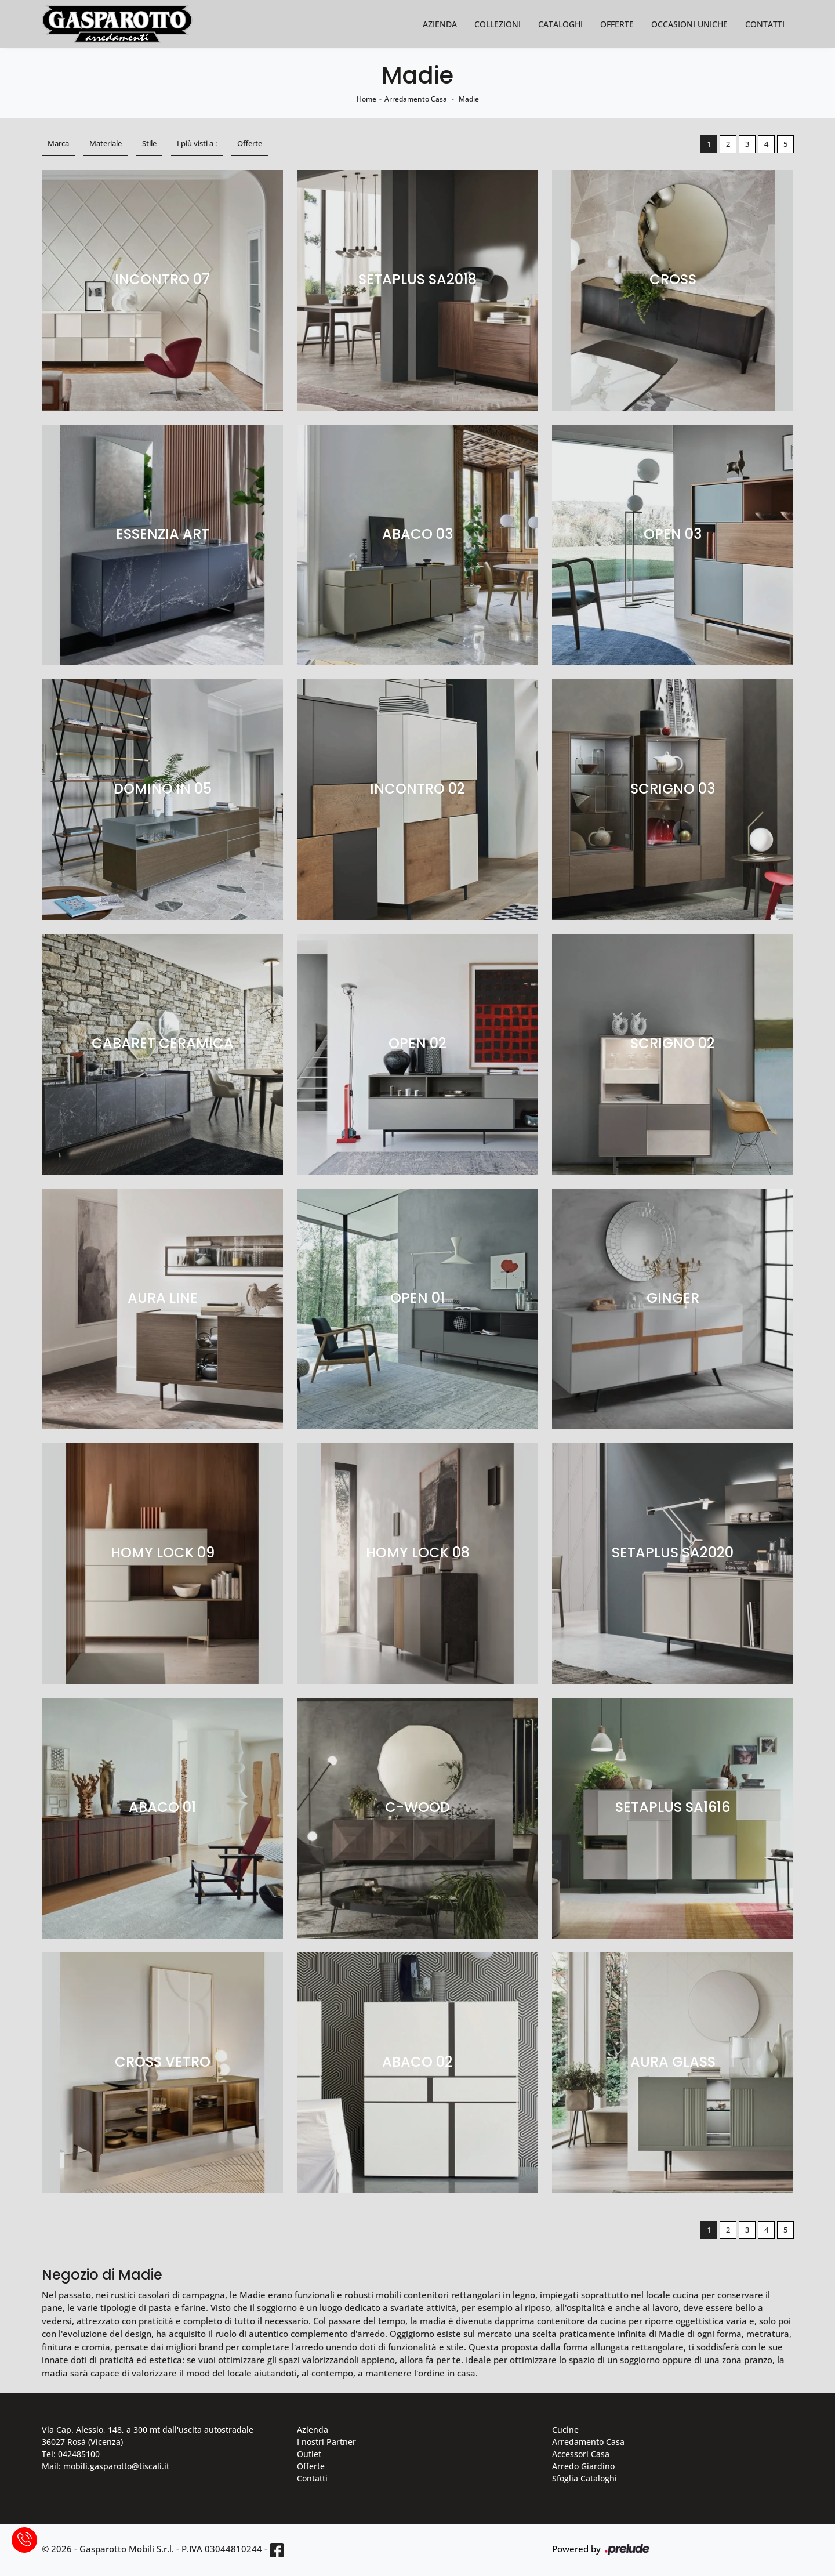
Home (366, 99)
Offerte (617, 24)
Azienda (440, 24)
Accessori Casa (580, 2453)
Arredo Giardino (583, 2466)
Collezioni (497, 24)
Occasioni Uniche (689, 24)
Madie (469, 99)
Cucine (565, 2429)
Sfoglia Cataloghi (584, 2478)
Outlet (309, 2453)
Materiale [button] (105, 143)
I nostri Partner (326, 2441)
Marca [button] (58, 143)
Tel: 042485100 (71, 2453)
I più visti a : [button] (197, 143)
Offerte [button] (249, 143)
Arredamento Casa (415, 99)
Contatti (765, 24)
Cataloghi (560, 24)
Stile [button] (149, 143)
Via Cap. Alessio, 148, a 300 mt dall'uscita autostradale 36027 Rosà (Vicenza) (147, 2435)
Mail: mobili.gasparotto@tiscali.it (105, 2466)
